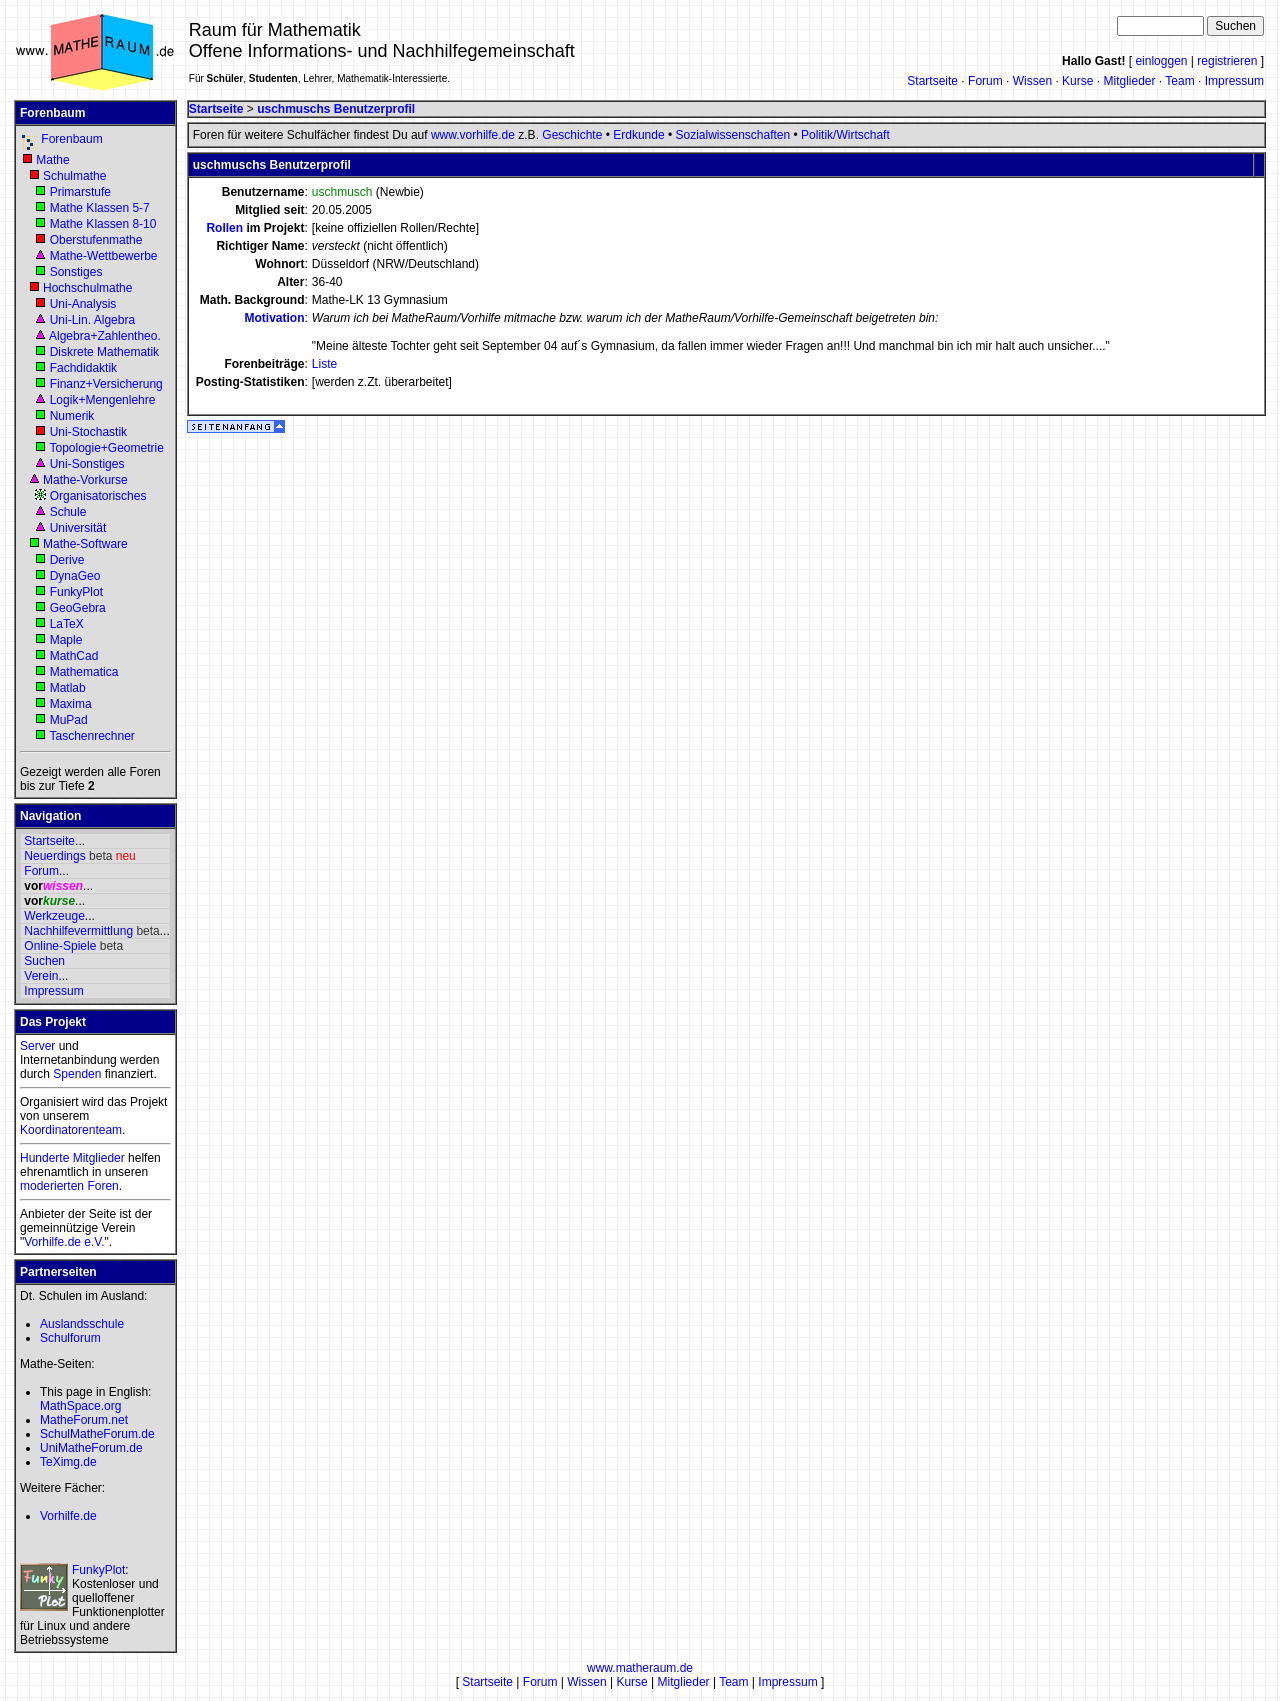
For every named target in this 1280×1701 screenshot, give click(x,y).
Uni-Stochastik (88, 432)
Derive (67, 560)
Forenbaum (71, 139)
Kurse (1077, 81)
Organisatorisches (98, 496)
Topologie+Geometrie (106, 448)
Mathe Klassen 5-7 (100, 208)
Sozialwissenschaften (732, 135)
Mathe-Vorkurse (85, 480)
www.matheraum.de (640, 1668)
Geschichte (572, 135)
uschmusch (342, 192)
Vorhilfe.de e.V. (64, 1242)
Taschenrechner (91, 736)
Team (1179, 81)
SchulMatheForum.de (97, 1434)
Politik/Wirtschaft (845, 135)
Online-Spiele (60, 946)
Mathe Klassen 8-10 (103, 224)
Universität (78, 528)
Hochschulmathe (87, 288)
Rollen (224, 228)
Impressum (1234, 81)
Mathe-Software (85, 544)
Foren (102, 1186)
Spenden (77, 1074)
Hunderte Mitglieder (72, 1158)
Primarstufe (80, 192)
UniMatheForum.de (91, 1448)
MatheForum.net (84, 1420)
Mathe (52, 160)
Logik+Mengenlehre (103, 400)
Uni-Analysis (83, 304)
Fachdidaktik (83, 368)
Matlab (68, 688)
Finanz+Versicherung (106, 384)
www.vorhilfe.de (473, 135)
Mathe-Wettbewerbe (104, 256)
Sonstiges (76, 272)
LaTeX (67, 624)
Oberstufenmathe (96, 240)
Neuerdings (54, 856)
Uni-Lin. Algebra (92, 320)
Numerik (72, 416)
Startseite (932, 81)
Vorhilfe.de (68, 1516)
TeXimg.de (68, 1462)
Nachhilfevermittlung (78, 931)
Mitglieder (1129, 81)
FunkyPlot (76, 592)
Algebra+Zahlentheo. (105, 336)
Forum (985, 81)
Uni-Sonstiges (87, 464)
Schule (68, 512)
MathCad (74, 656)
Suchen (44, 961)
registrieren (1227, 61)
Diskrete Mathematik (104, 352)
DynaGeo (75, 576)
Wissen (1032, 81)
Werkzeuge (54, 916)
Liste (324, 364)
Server (37, 1046)
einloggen (1161, 61)
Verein (41, 976)
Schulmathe (74, 176)
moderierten (52, 1186)
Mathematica (84, 672)
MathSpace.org (80, 1406)
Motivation (274, 318)
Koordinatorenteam (71, 1130)
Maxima (71, 704)
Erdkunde (638, 135)
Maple (66, 640)
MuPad (69, 720)
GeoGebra (78, 608)
